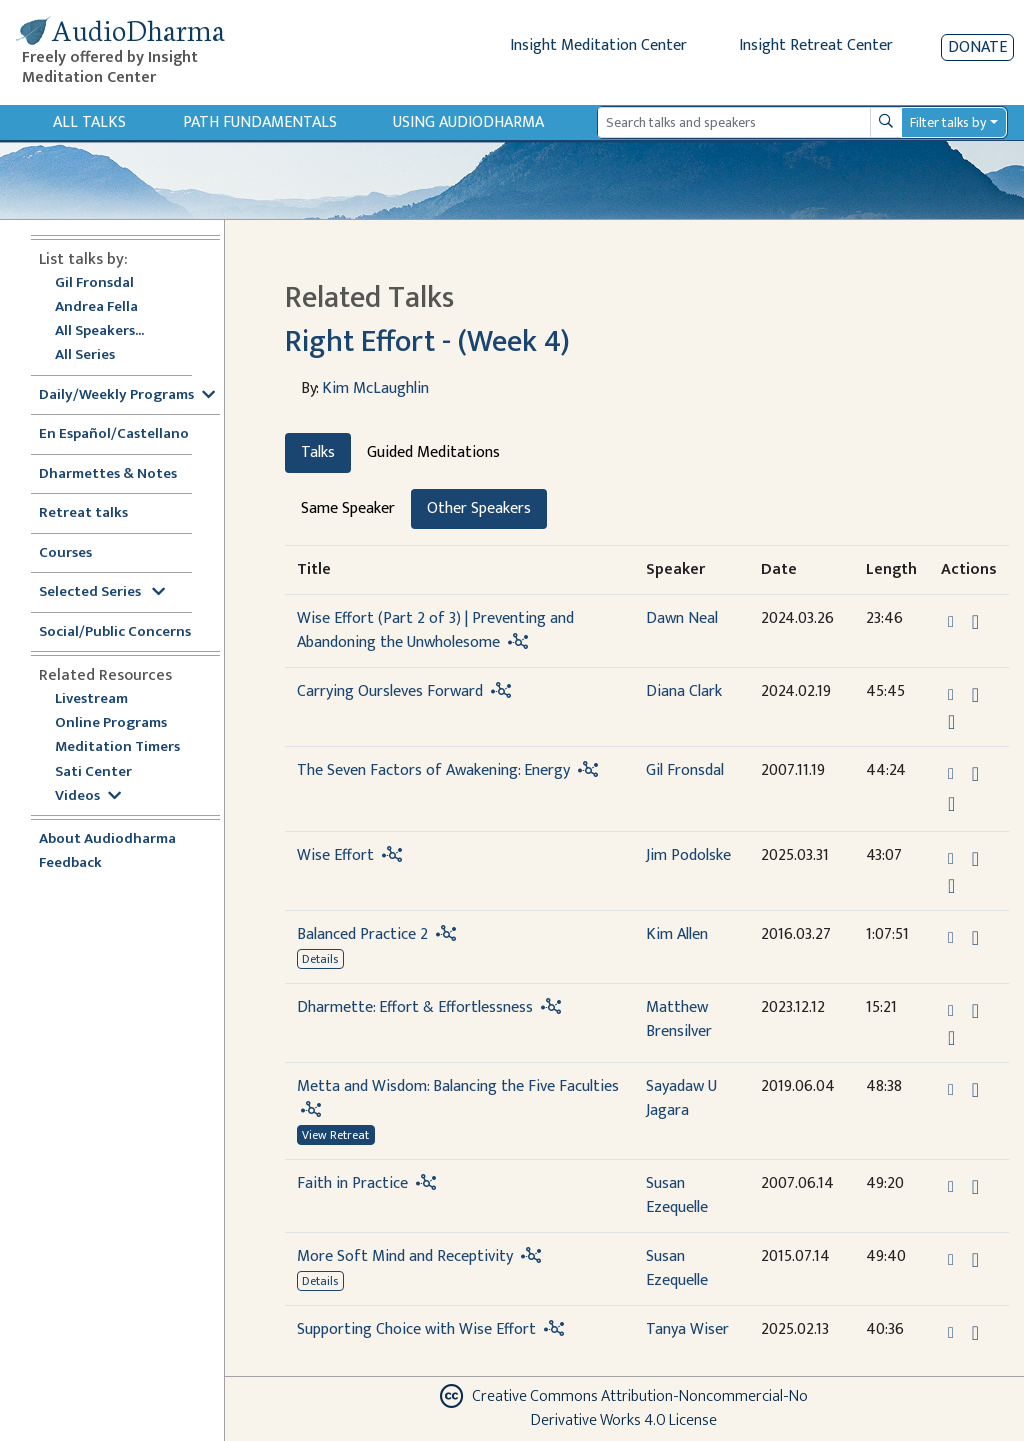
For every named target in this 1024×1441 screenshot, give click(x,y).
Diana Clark (684, 691)
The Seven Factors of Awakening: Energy (433, 770)
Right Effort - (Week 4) (427, 342)
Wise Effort (335, 855)
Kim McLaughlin (375, 388)
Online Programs (111, 723)
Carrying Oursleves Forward (390, 691)
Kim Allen (677, 934)
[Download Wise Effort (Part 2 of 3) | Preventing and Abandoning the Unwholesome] (975, 622)
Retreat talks (83, 513)
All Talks (89, 122)
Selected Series (102, 592)
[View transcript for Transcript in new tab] (951, 803)
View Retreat (335, 1135)
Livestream (91, 699)
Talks (318, 452)
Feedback (70, 863)
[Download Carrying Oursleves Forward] (975, 695)
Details (320, 959)
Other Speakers (479, 508)
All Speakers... (99, 331)
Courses (65, 553)
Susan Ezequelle (677, 1195)
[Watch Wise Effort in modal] (951, 886)
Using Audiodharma (468, 122)
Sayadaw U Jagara (681, 1098)
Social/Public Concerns (115, 632)
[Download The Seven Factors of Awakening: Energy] (975, 774)
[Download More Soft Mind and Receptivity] (975, 1260)
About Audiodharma (107, 839)
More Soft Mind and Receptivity (405, 1256)
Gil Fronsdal (94, 283)
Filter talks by (948, 122)
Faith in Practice (352, 1183)
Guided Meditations (433, 452)
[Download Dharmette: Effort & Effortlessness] (975, 1011)
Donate (977, 47)
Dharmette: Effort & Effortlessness (415, 1007)
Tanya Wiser (687, 1329)
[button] (953, 621)
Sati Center (93, 772)
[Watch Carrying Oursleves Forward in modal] (951, 722)
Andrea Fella (96, 307)
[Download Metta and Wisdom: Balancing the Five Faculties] (975, 1090)
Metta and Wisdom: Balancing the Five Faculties (458, 1086)
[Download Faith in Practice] (975, 1187)
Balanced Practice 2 (362, 934)
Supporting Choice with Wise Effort (416, 1329)
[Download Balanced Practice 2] (975, 938)
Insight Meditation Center (598, 45)
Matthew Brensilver (679, 1019)
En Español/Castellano (114, 434)
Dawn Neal (682, 618)
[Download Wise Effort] (975, 859)
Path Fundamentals (260, 122)
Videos (88, 796)
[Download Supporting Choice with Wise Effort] (975, 1333)
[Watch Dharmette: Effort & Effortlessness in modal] (951, 1038)
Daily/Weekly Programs (127, 395)
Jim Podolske (688, 855)
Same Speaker (348, 508)
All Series (85, 355)
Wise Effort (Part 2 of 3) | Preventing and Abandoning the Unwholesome (435, 630)
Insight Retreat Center (816, 45)
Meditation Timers (117, 747)
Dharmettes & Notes (108, 474)
